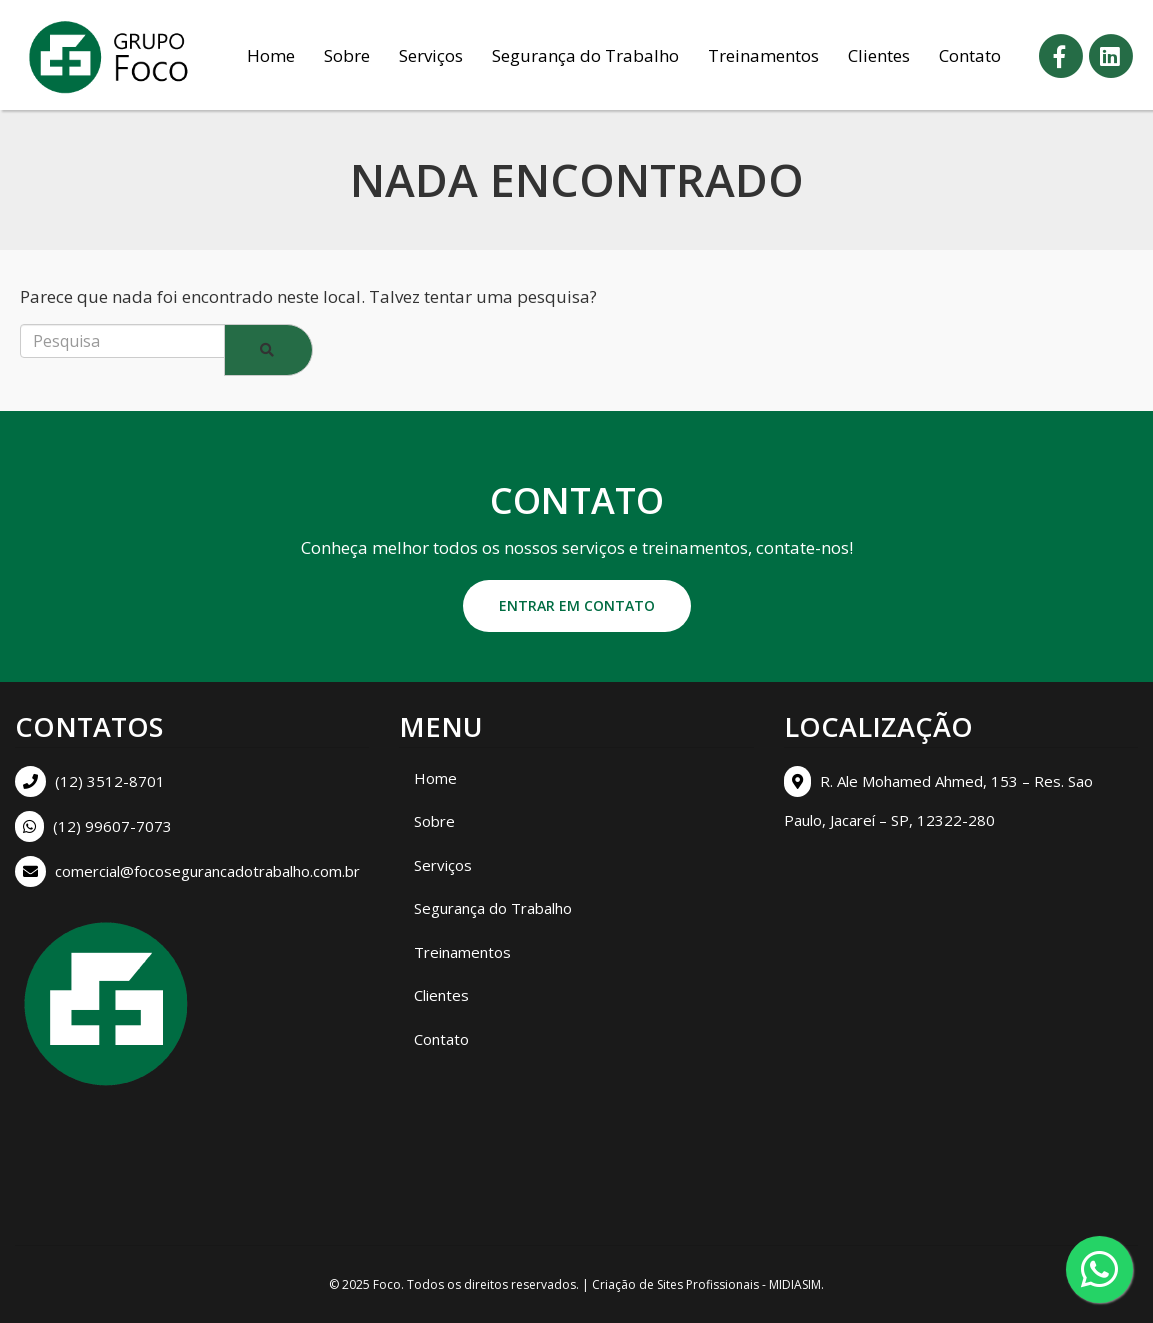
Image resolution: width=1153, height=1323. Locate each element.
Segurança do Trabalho (585, 55)
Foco (387, 1284)
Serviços (431, 55)
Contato (970, 55)
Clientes (879, 55)
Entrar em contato (577, 605)
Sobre (347, 55)
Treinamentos (763, 55)
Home (271, 55)
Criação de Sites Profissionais (675, 1284)
